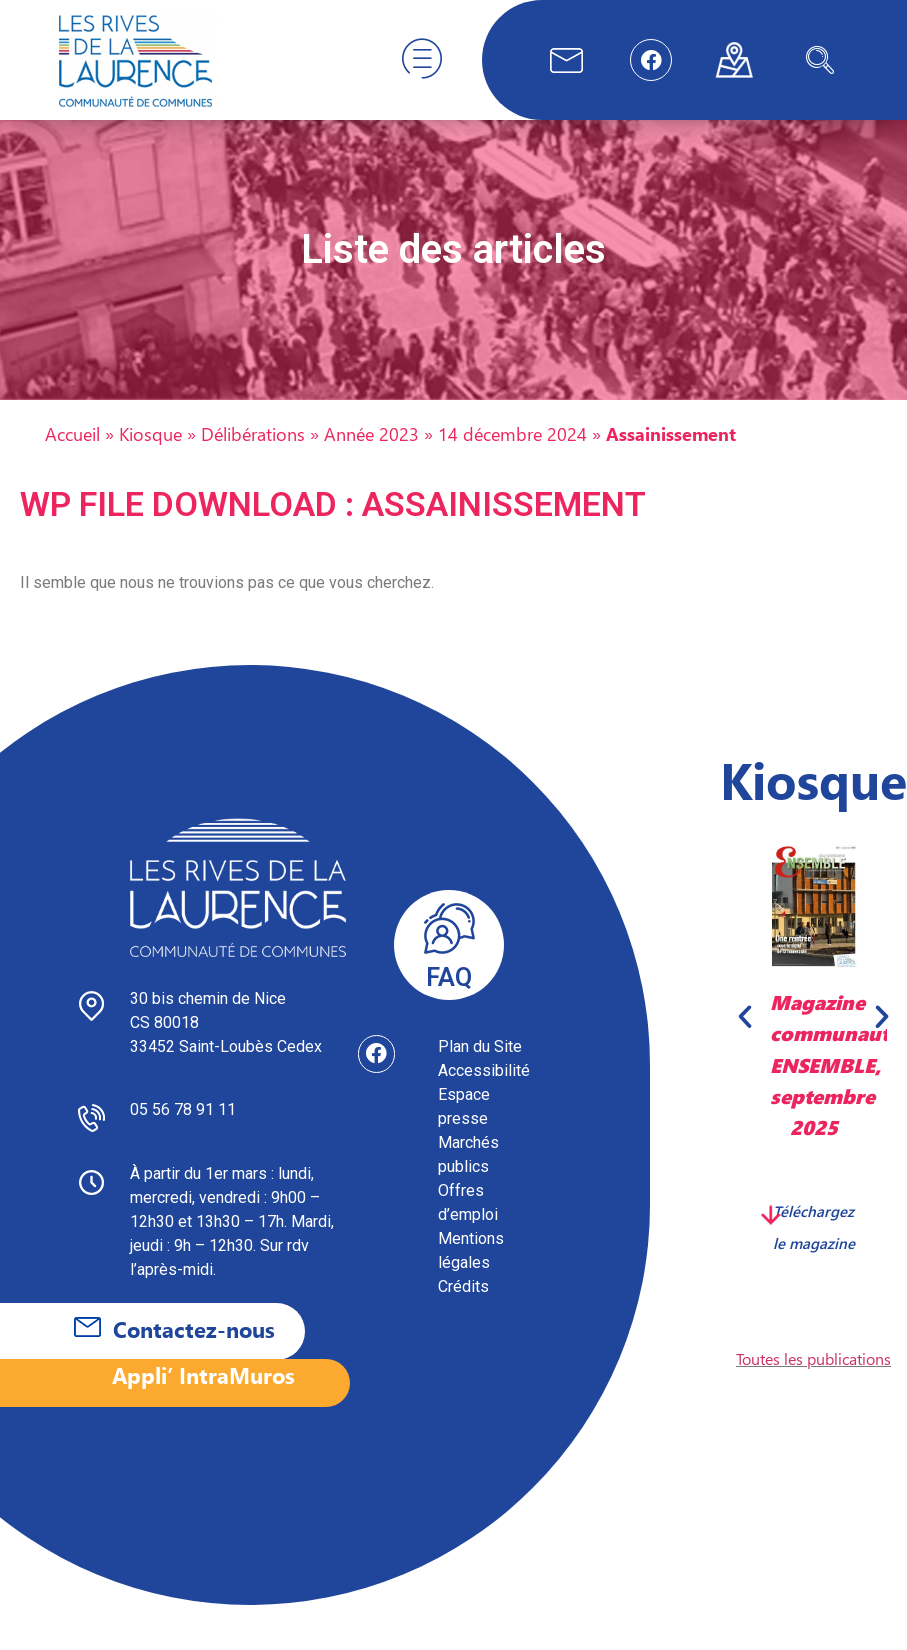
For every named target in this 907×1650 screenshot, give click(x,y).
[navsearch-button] (820, 60)
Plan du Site (480, 1066)
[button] (745, 1036)
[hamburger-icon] (422, 60)
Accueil (72, 453)
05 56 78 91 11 (183, 1129)
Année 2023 (371, 453)
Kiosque (150, 453)
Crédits (463, 1306)
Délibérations (253, 453)
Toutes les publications (813, 1378)
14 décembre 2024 (512, 453)
